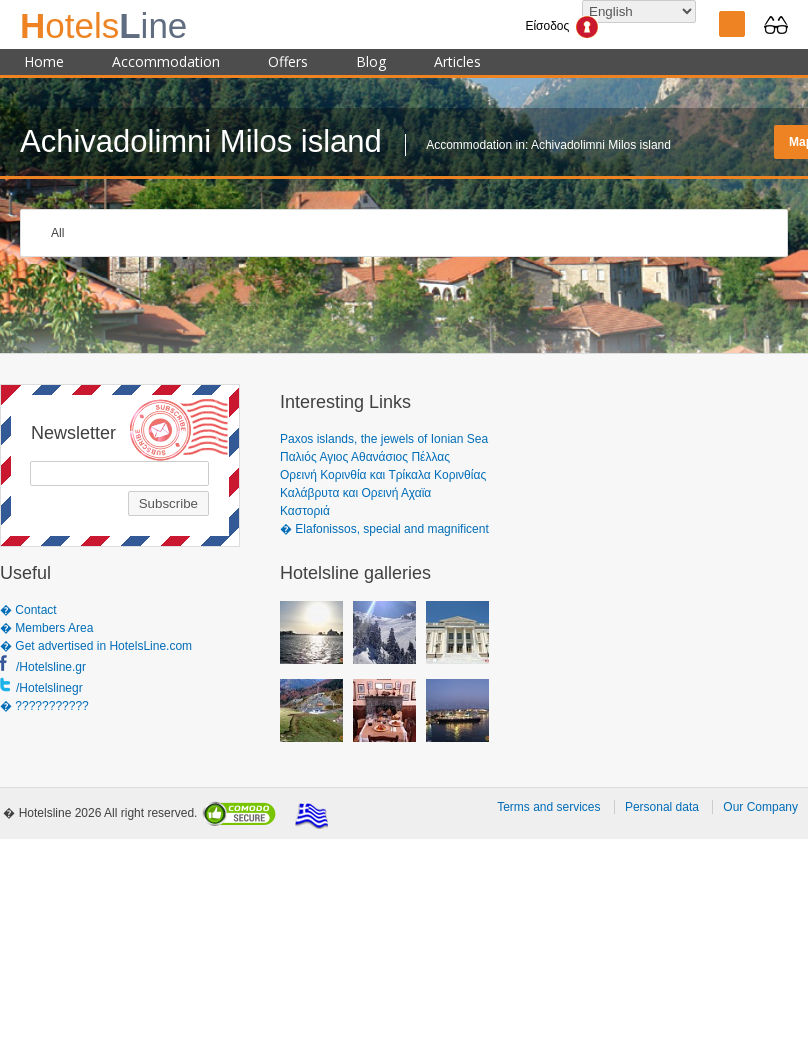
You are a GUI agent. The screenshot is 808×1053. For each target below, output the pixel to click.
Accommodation (166, 61)
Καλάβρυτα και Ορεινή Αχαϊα (355, 493)
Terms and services (548, 807)
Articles (457, 61)
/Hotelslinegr (49, 688)
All (57, 233)
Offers (288, 61)
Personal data (662, 807)
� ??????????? (44, 706)
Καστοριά (305, 511)
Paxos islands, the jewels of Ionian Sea (384, 439)
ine (103, 25)
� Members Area (46, 628)
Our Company (760, 807)
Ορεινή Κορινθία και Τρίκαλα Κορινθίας (383, 475)
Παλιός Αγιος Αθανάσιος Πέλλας (365, 457)
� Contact (28, 610)
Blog (371, 61)
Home (44, 61)
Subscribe (168, 503)
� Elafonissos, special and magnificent (384, 529)
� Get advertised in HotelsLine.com (96, 646)
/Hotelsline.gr (51, 667)
